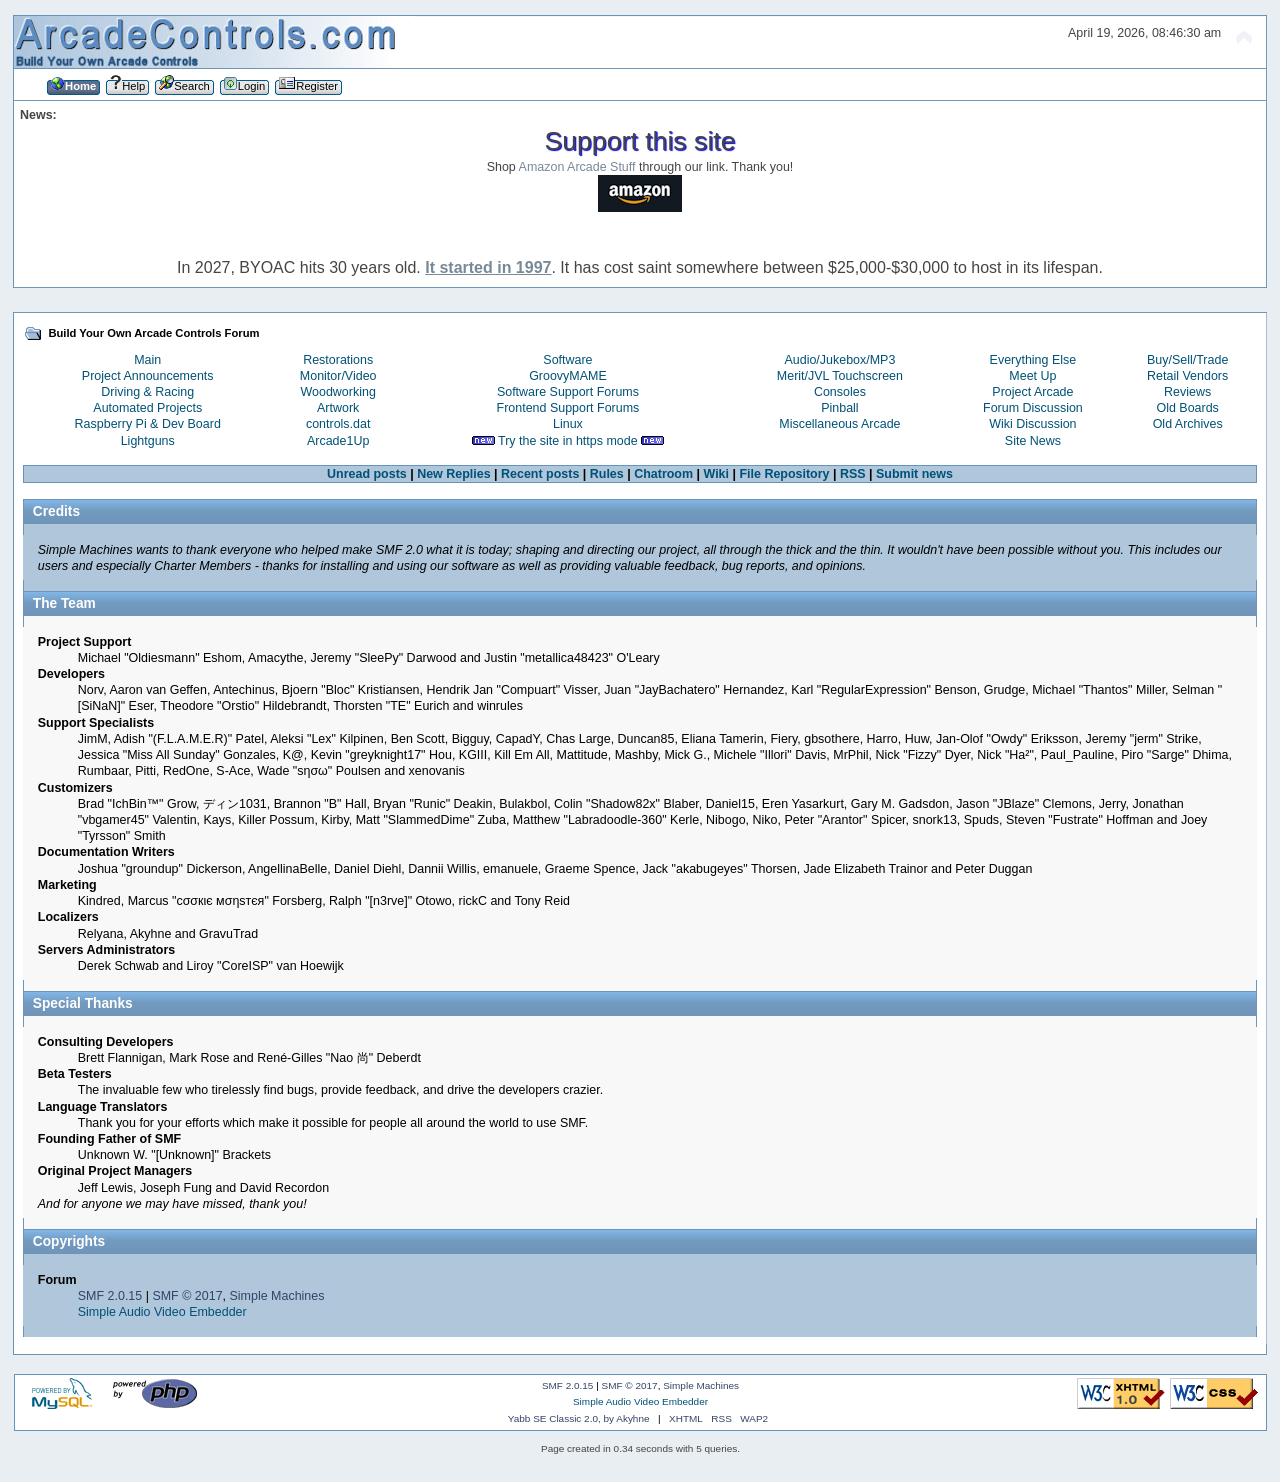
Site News (1033, 441)
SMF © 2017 (187, 1296)
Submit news (914, 474)
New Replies (453, 474)
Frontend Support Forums (568, 408)
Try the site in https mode (568, 441)
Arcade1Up (338, 441)
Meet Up (1032, 376)
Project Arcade (1032, 392)
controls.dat (338, 424)
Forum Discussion (1033, 408)
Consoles (840, 392)
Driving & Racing (147, 392)
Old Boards (1187, 408)
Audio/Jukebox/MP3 (839, 360)
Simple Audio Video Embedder (162, 1312)
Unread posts (367, 474)
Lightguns (148, 441)
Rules (607, 474)
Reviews (1187, 392)
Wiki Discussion (1032, 424)
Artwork (338, 408)
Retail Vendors (1187, 376)
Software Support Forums (568, 392)
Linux (568, 424)
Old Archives (1188, 424)
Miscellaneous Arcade (839, 424)
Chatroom (663, 474)
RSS (853, 474)
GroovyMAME (568, 376)
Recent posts (540, 474)
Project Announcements (148, 376)
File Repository (784, 474)
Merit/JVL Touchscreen (840, 376)
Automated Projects (147, 408)
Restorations (338, 360)
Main (147, 360)
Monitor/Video (338, 376)
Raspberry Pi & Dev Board (148, 424)
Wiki (716, 474)
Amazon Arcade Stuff (577, 167)
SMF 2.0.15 (110, 1296)
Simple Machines (277, 1296)
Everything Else (1033, 360)
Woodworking (338, 392)
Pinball (839, 408)
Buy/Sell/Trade (1187, 360)
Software (567, 360)
